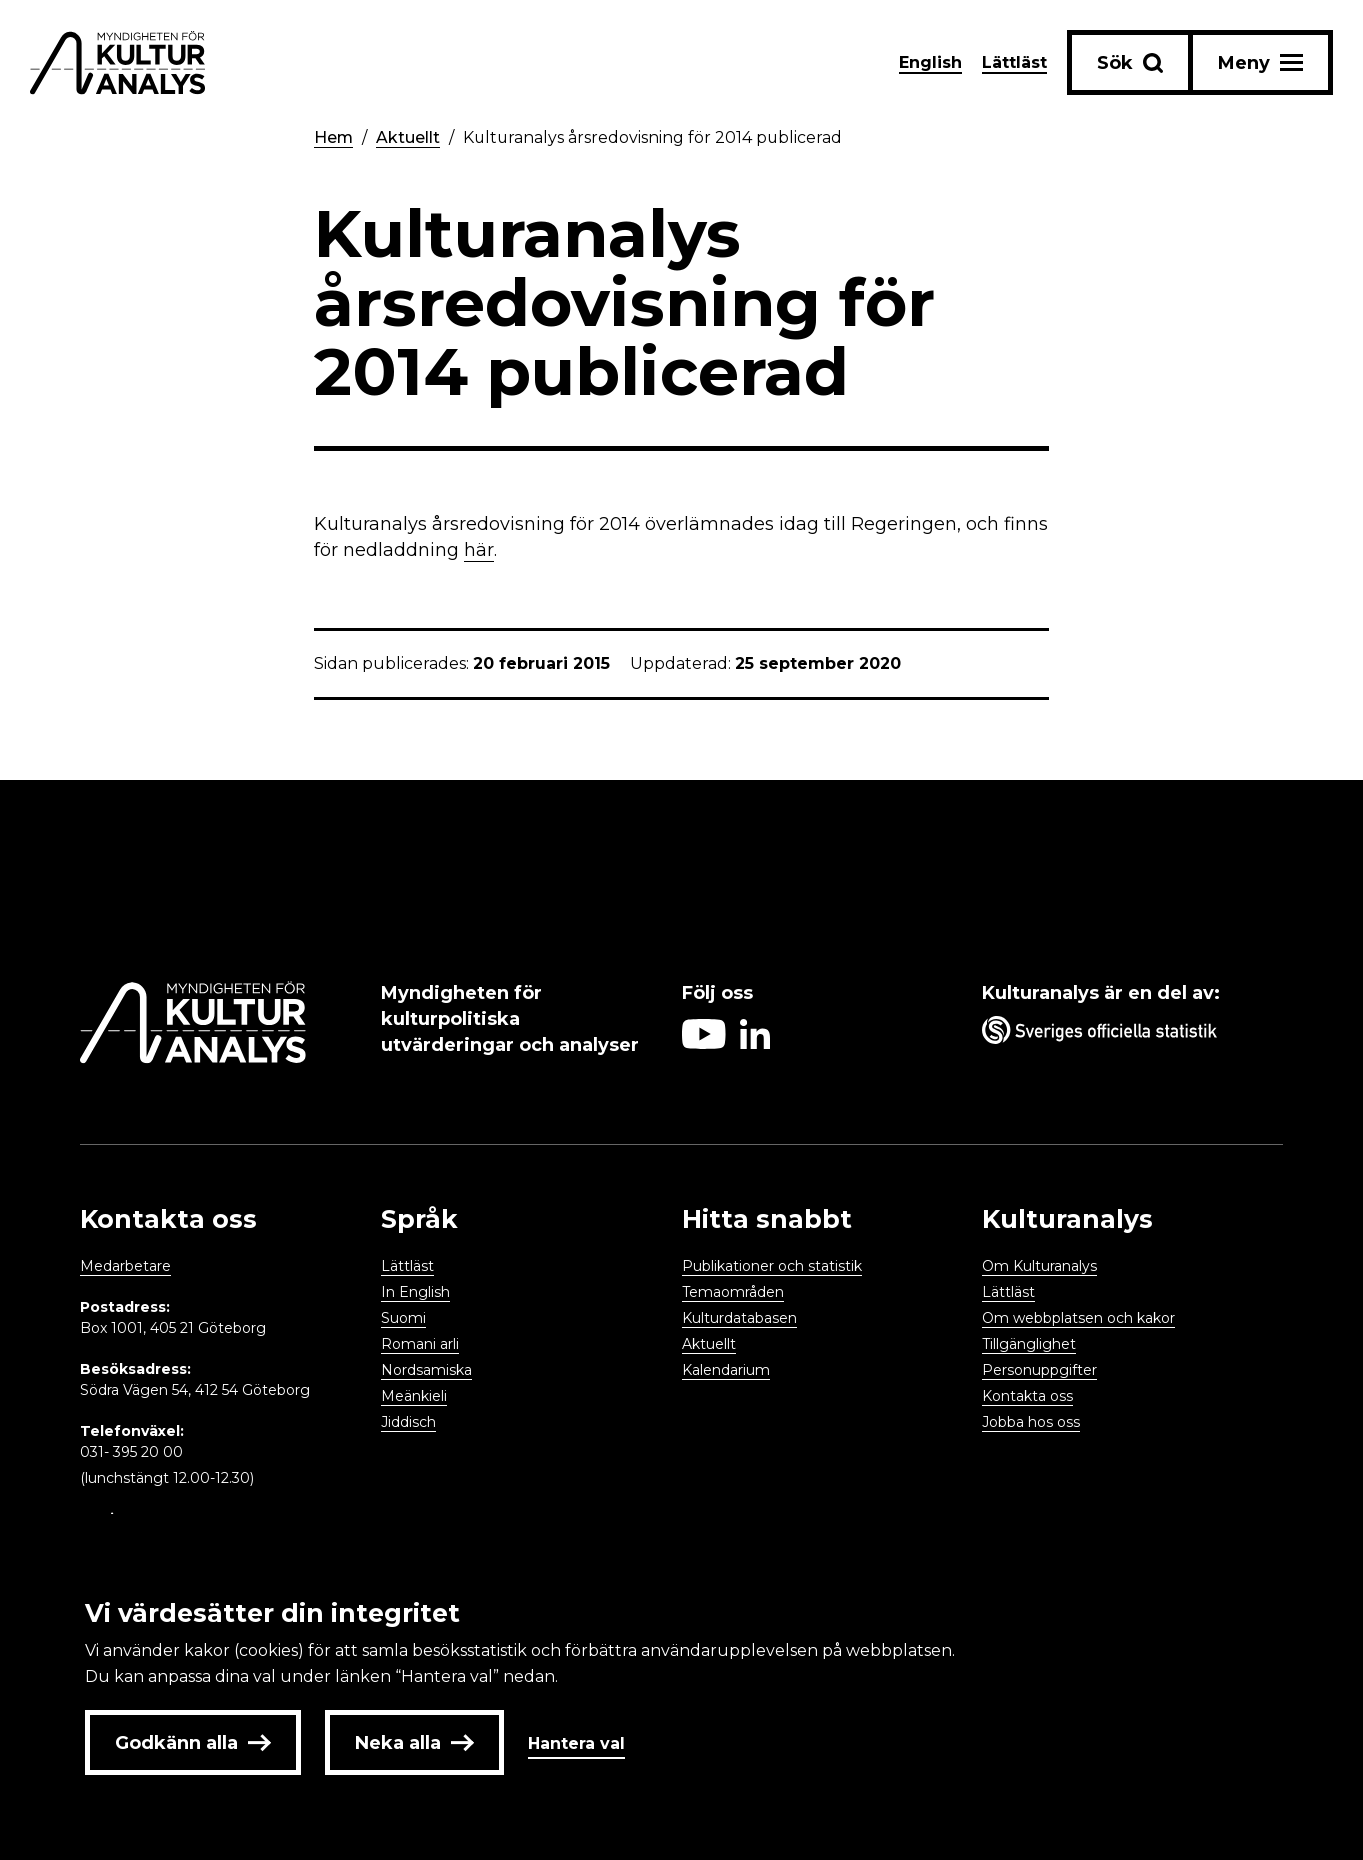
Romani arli (420, 1344)
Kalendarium (726, 1370)
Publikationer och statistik (772, 1266)
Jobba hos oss (1031, 1422)
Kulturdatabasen (739, 1318)
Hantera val (576, 1743)
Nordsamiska (426, 1370)
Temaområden (733, 1292)
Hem (334, 137)
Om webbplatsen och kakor (1078, 1318)
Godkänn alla (193, 1743)
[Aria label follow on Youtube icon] (704, 1043)
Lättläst (1014, 62)
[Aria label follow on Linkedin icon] (755, 1043)
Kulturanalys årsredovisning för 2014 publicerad (655, 137)
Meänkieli (414, 1396)
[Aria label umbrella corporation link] (1122, 1034)
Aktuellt (409, 137)
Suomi (403, 1318)
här (479, 550)
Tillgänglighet (1029, 1344)
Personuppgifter (1039, 1370)
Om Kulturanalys (1039, 1266)
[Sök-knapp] (1130, 62)
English (930, 62)
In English (415, 1292)
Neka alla (414, 1743)
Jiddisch (408, 1422)
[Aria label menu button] (1260, 62)
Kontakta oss (1027, 1396)
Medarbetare (125, 1266)
